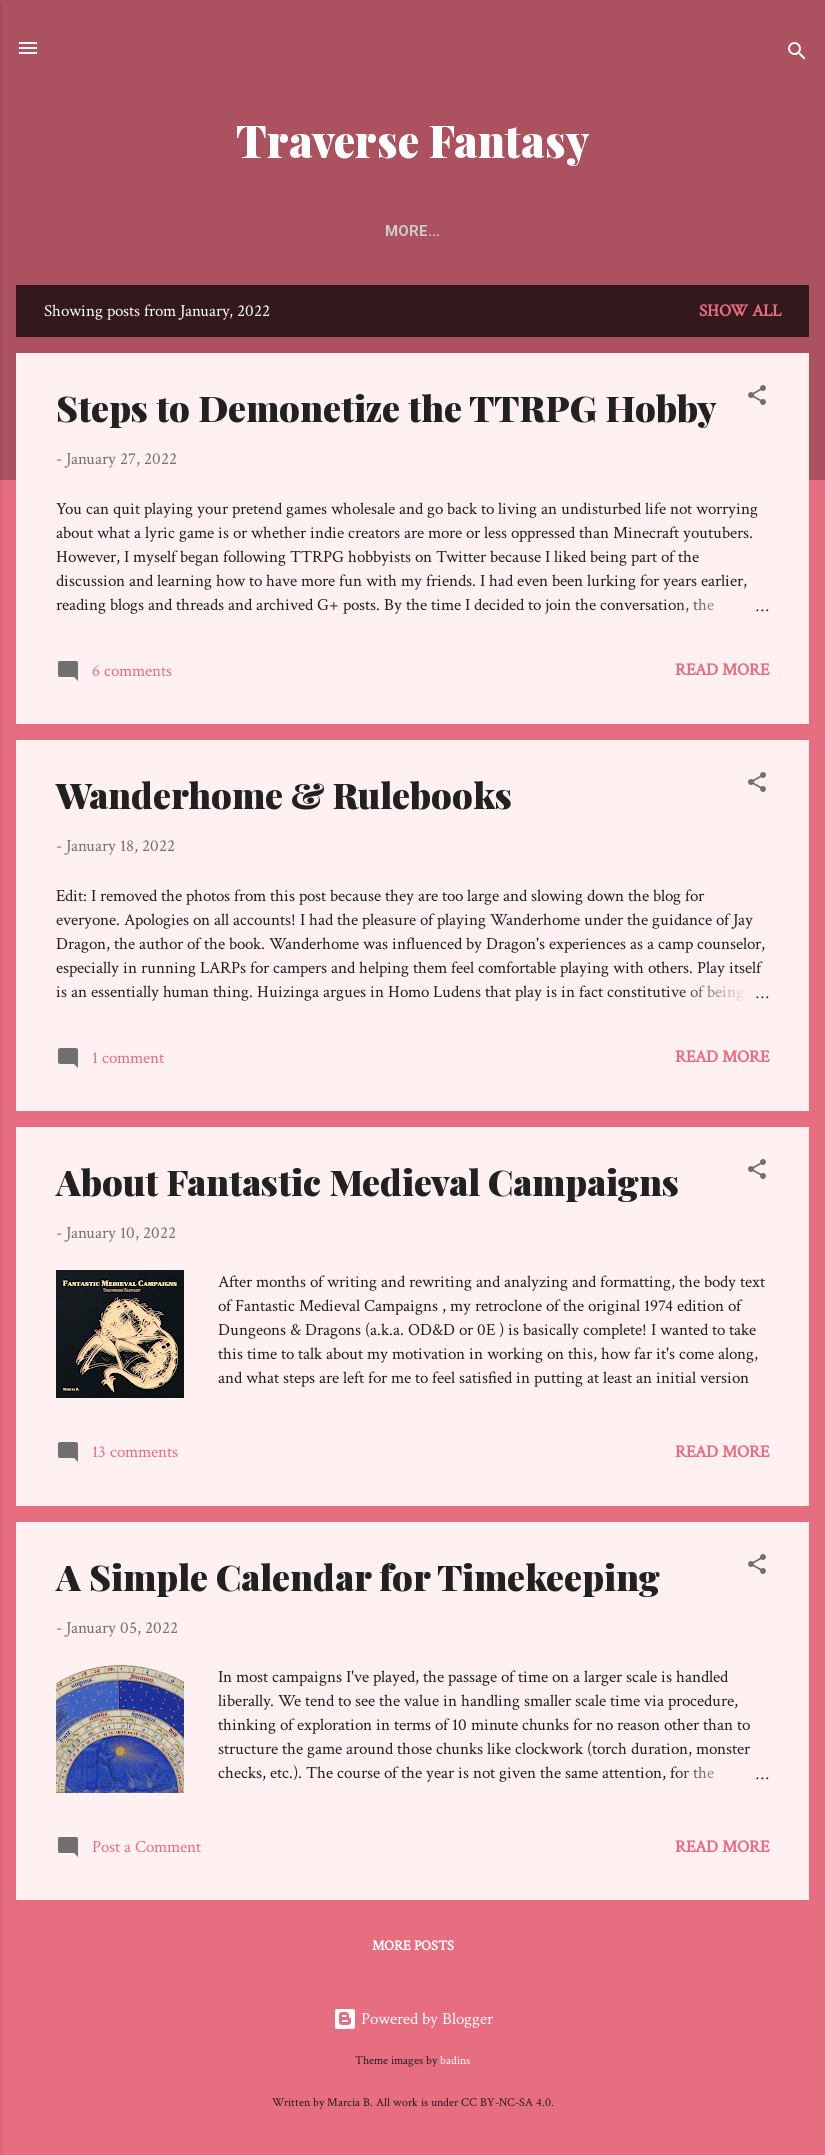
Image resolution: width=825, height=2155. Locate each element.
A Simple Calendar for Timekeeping (358, 1576)
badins (455, 2060)
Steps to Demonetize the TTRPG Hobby (386, 407)
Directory (448, 231)
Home (223, 231)
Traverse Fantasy (413, 139)
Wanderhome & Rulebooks (284, 794)
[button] (757, 399)
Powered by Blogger (413, 2019)
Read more (722, 670)
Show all (740, 311)
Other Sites (576, 231)
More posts (413, 1946)
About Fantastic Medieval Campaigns (367, 1181)
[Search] (797, 54)
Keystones (325, 231)
